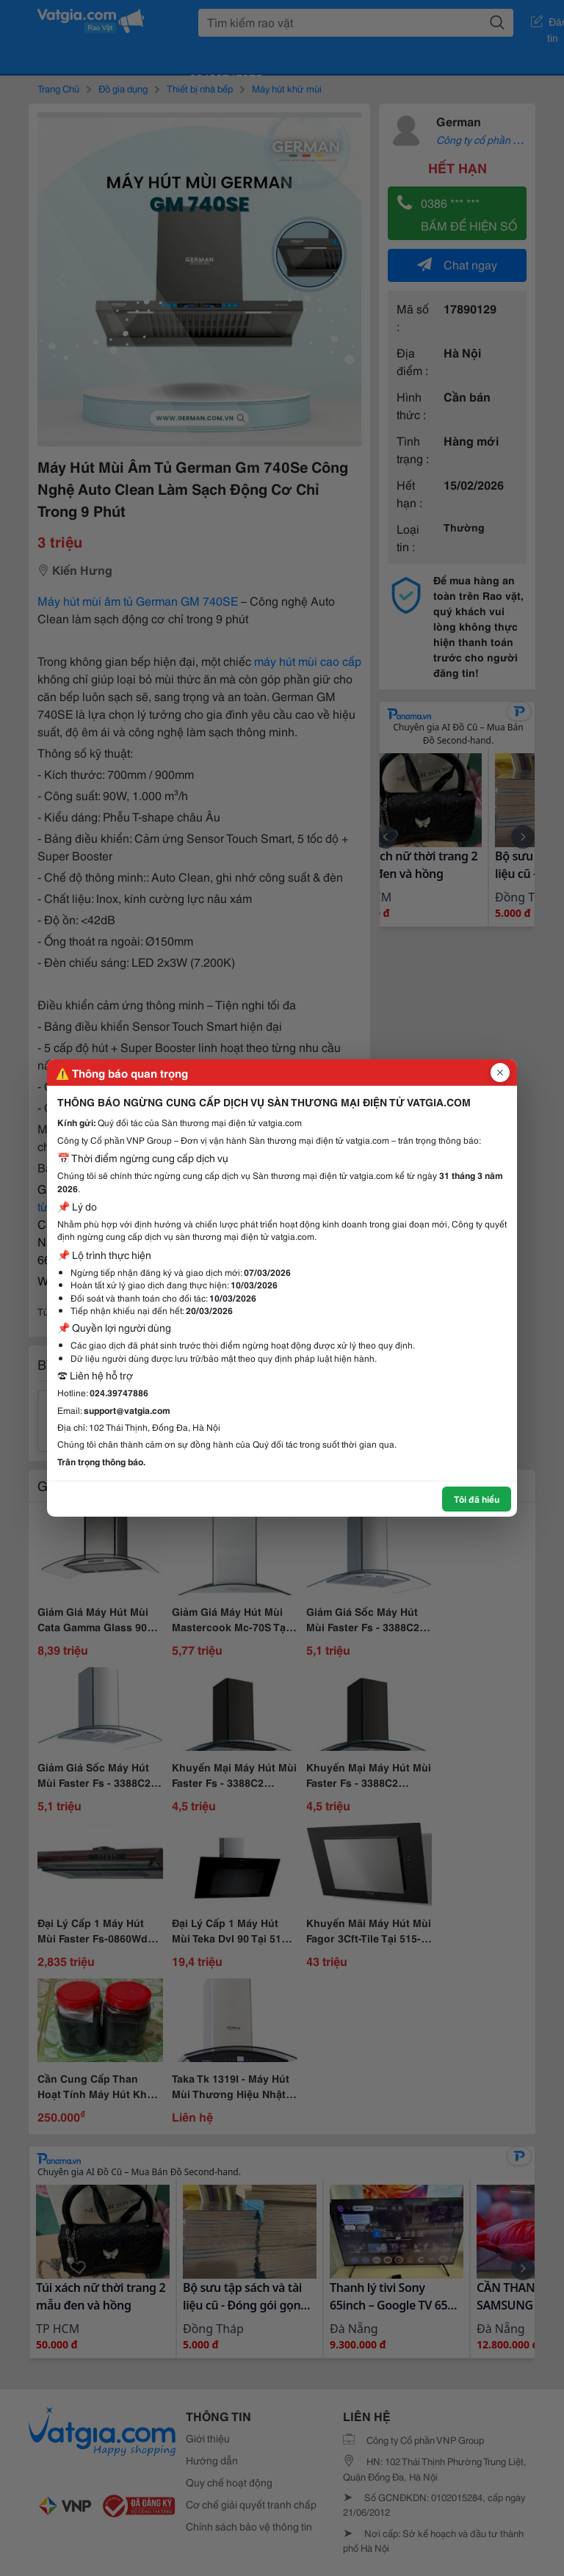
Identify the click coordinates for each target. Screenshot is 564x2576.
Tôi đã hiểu (476, 1498)
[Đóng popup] (500, 1072)
